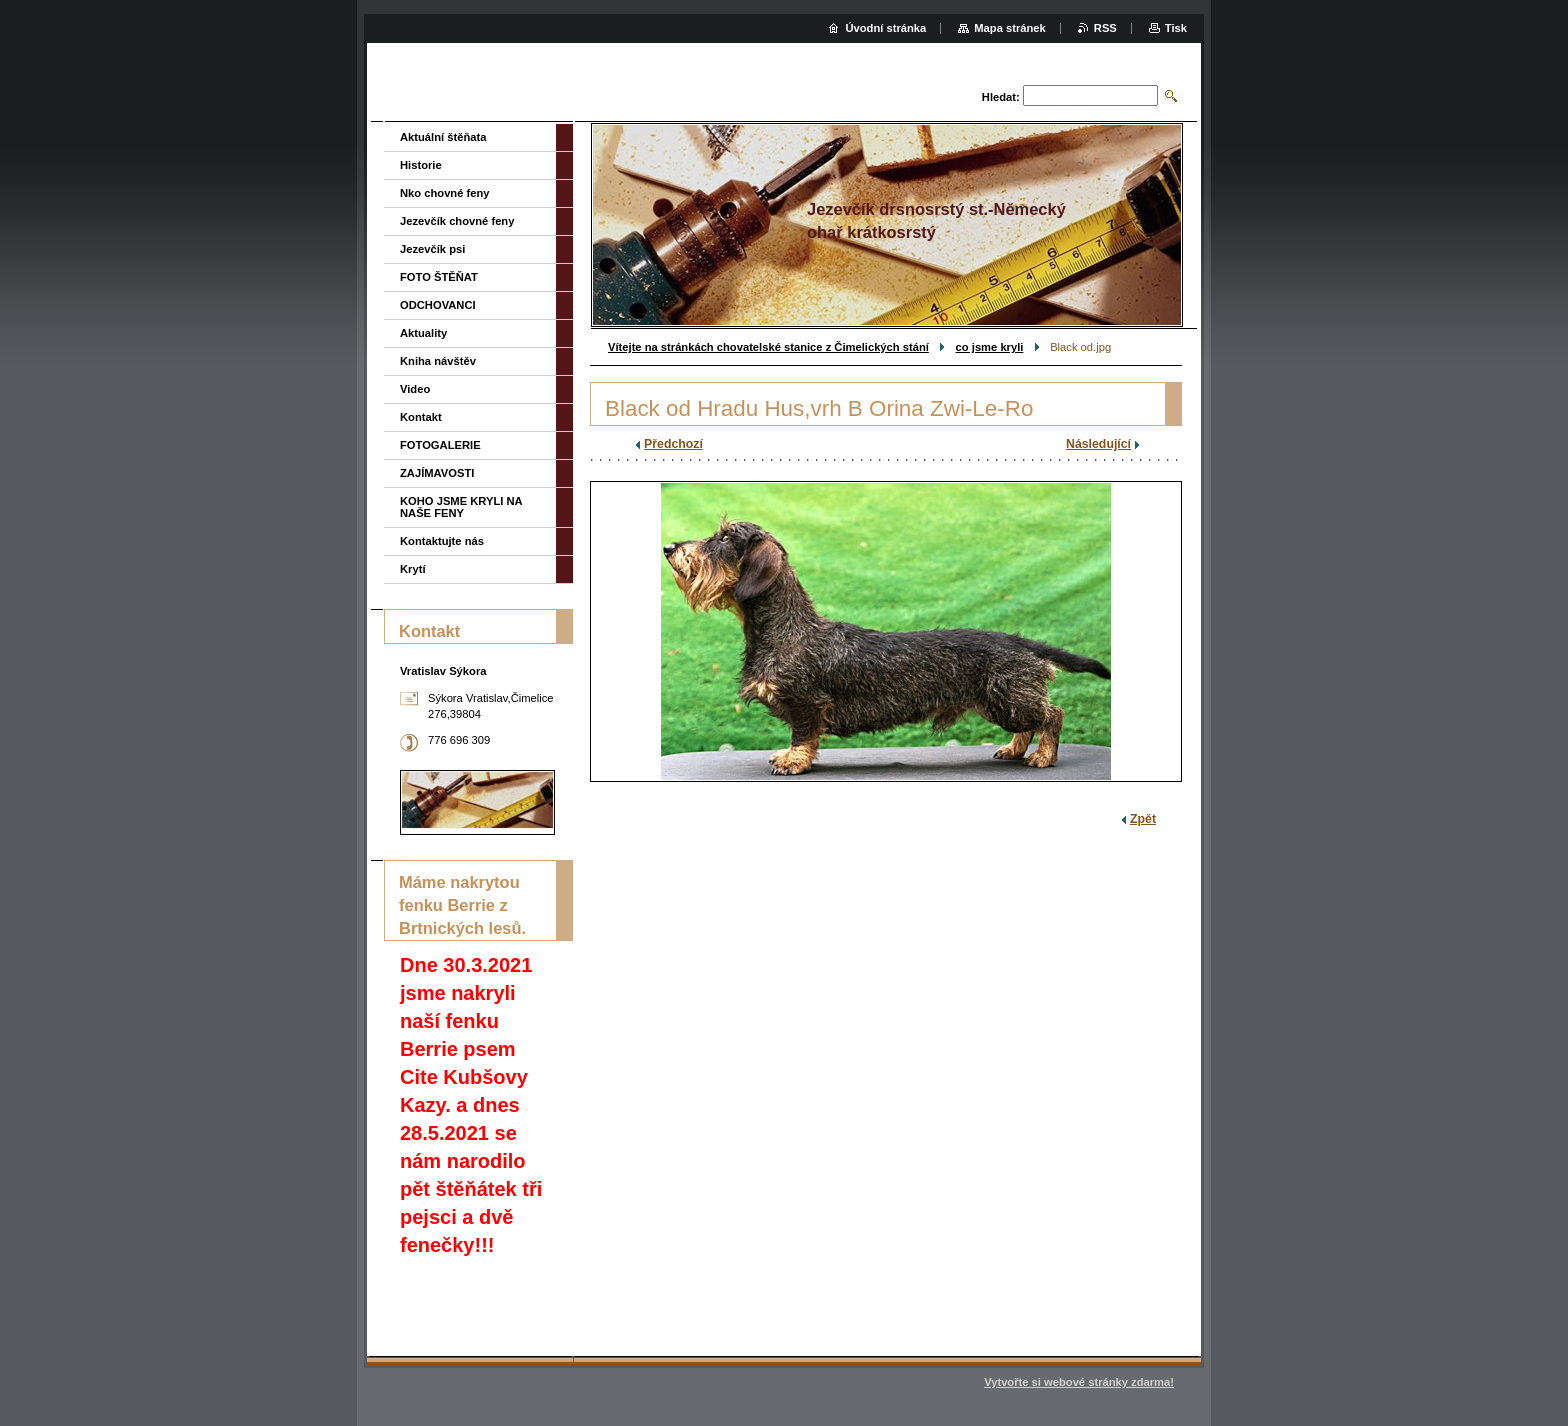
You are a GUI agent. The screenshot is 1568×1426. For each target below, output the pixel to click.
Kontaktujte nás (442, 541)
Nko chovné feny (445, 193)
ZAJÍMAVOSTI (437, 473)
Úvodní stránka (885, 28)
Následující (1098, 444)
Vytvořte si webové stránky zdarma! (1079, 1382)
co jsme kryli (990, 347)
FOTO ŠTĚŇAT (439, 277)
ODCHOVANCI (438, 305)
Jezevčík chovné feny (457, 221)
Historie (421, 165)
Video (415, 389)
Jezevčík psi (432, 249)
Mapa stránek (1010, 28)
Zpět (1143, 819)
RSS (1105, 28)
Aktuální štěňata (443, 137)
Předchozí (673, 444)
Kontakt (421, 417)
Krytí (413, 569)
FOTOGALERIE (440, 445)
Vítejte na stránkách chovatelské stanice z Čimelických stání (768, 347)
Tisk (1176, 28)
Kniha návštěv (438, 361)
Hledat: (1001, 97)
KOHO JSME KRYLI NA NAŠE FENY (461, 507)
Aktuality (423, 333)
